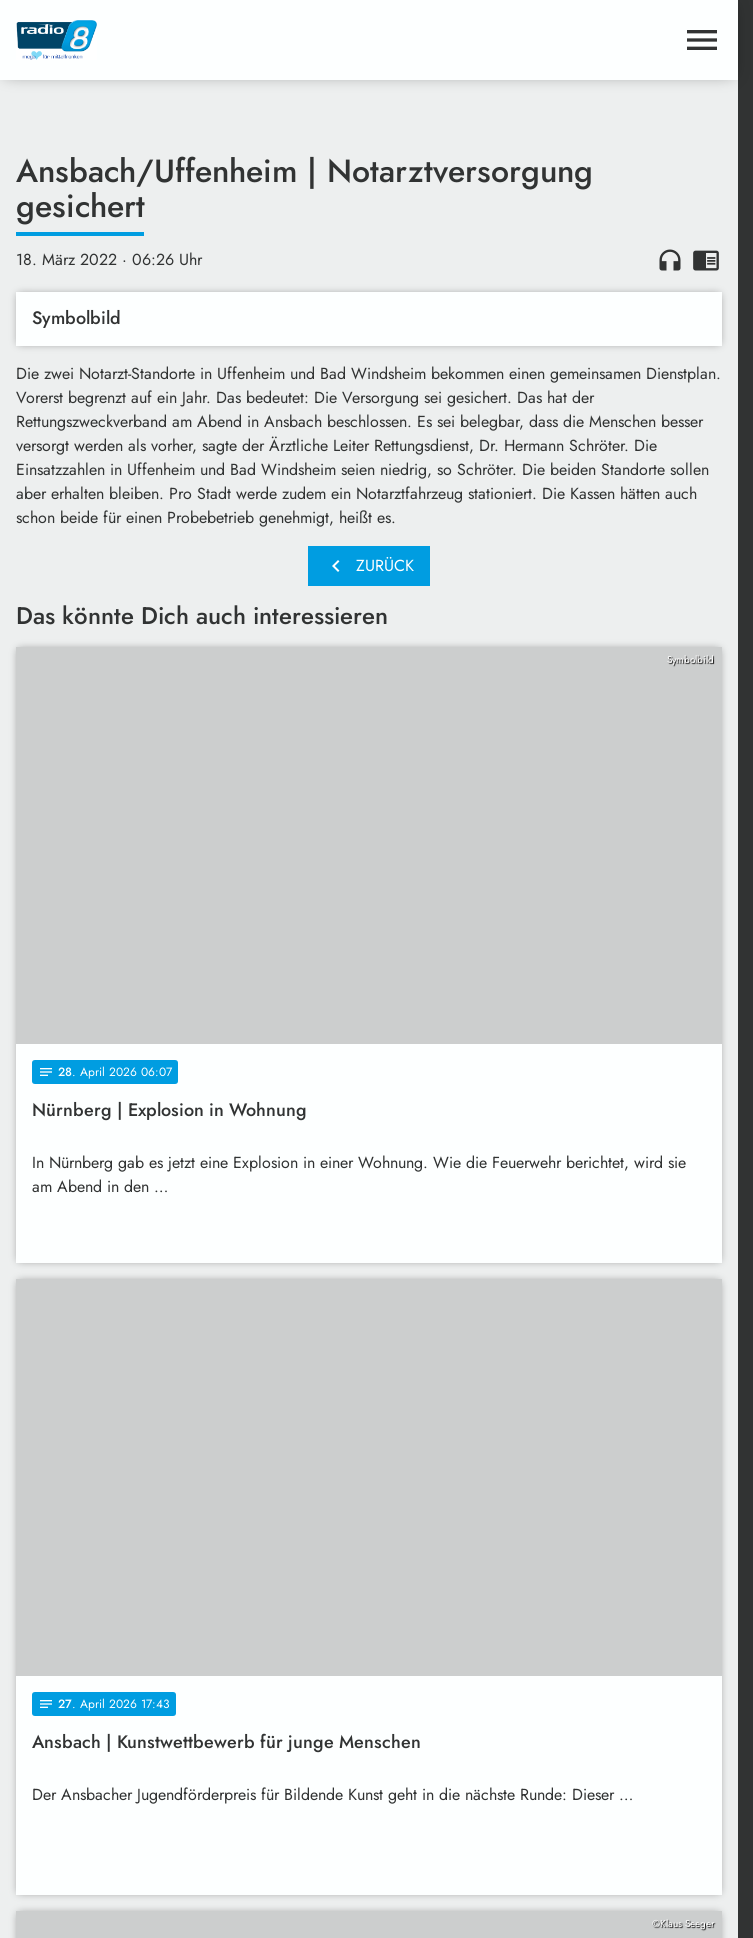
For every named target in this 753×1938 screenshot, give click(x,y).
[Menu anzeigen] (702, 40)
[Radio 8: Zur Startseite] (192, 40)
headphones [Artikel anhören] (670, 260)
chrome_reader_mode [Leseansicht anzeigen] (706, 260)
